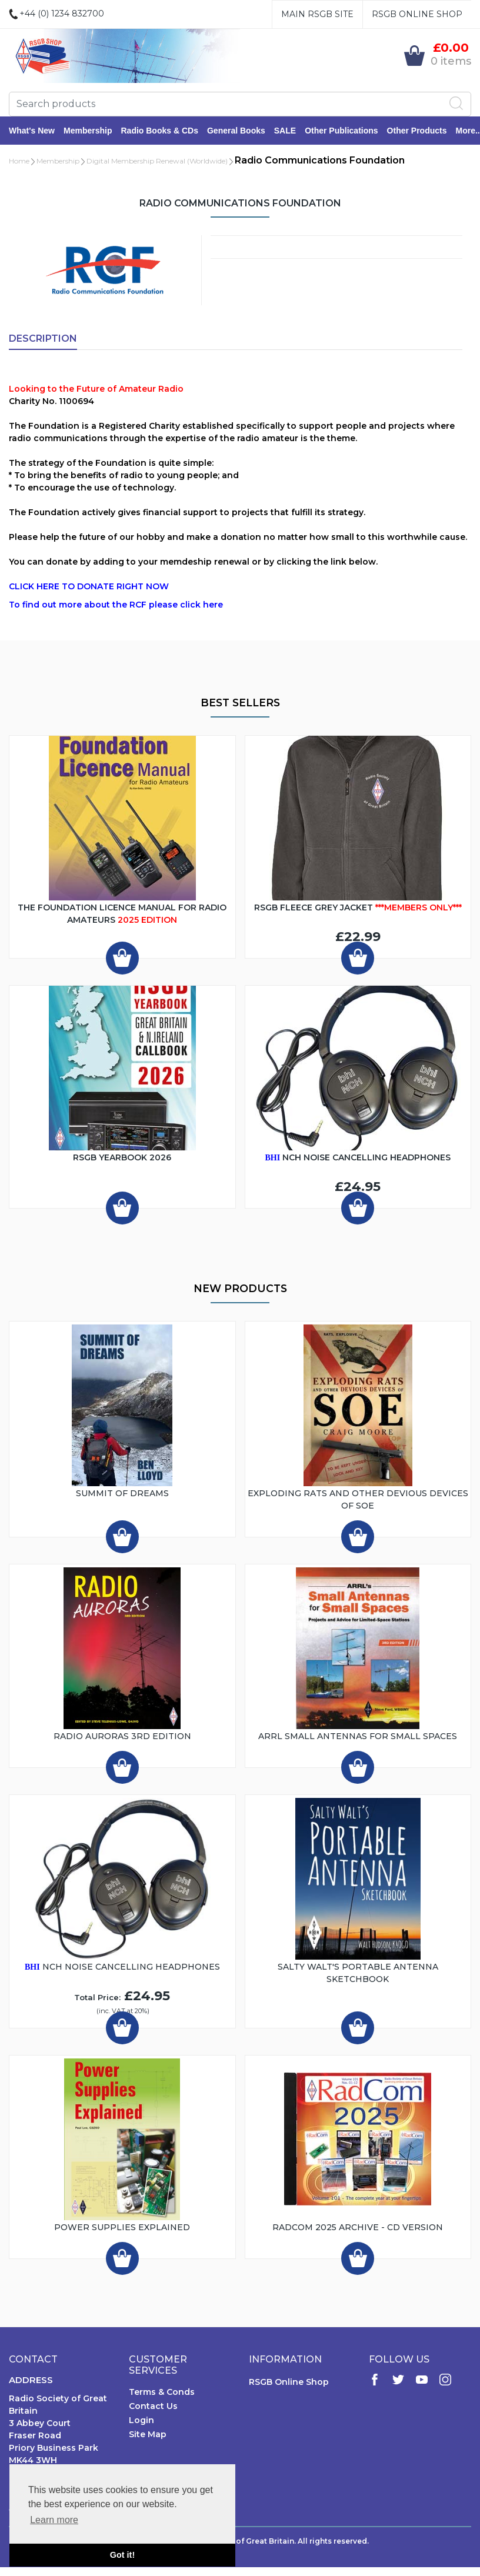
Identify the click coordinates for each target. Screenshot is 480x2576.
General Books (236, 130)
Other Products (417, 130)
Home (19, 160)
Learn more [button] (54, 2520)
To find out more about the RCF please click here (116, 604)
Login (141, 2420)
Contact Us (153, 2406)
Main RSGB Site (317, 14)
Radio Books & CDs (159, 130)
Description (43, 338)
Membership (88, 130)
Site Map (147, 2434)
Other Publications (341, 130)
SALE (285, 130)
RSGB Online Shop (417, 14)
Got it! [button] (122, 2555)
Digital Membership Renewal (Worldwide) (157, 160)
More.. (468, 130)
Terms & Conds (162, 2392)
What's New (32, 130)
